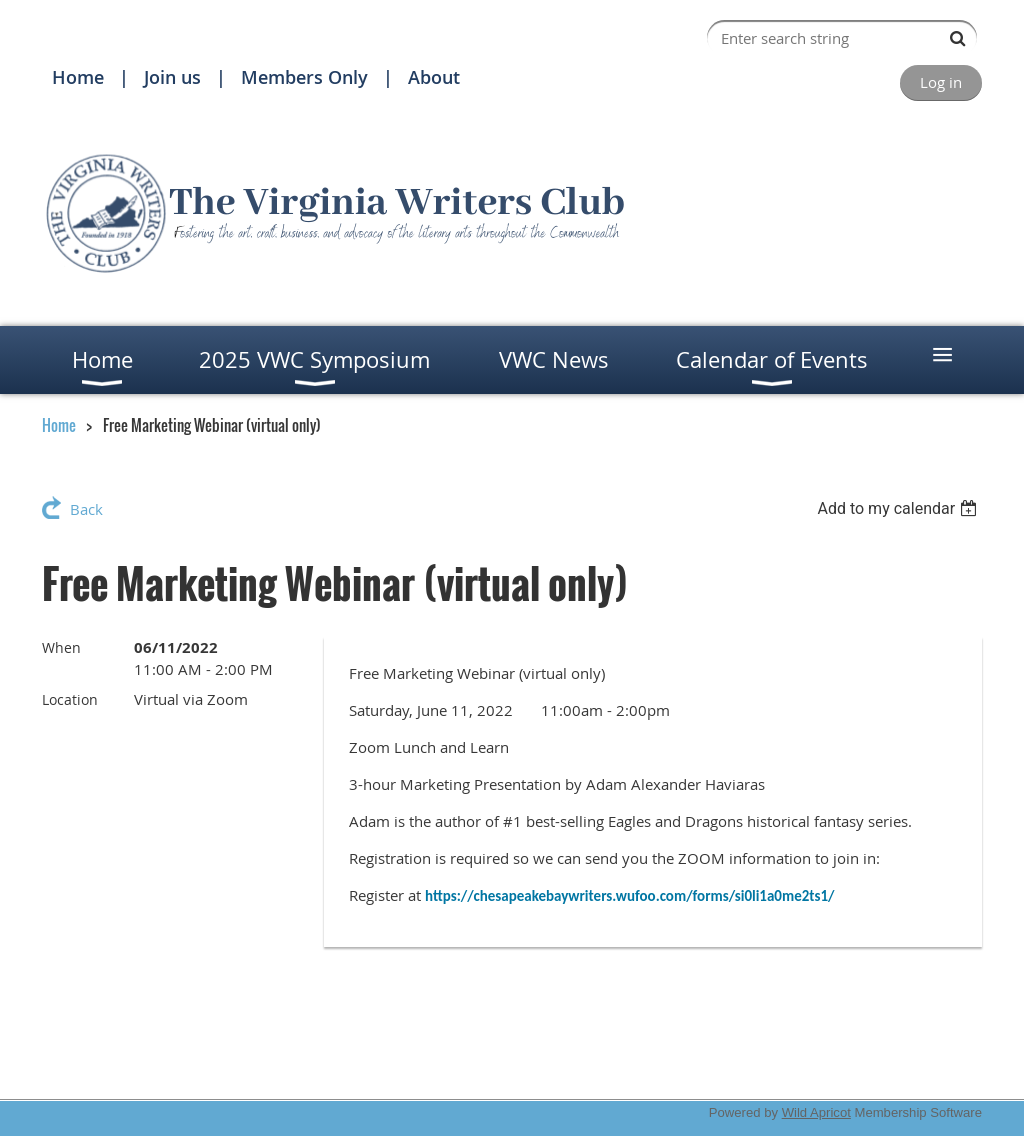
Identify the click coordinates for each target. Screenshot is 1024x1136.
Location (70, 699)
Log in (941, 82)
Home (78, 77)
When (61, 647)
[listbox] (899, 508)
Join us (172, 77)
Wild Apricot (816, 1112)
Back (86, 509)
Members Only (304, 77)
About (434, 77)
